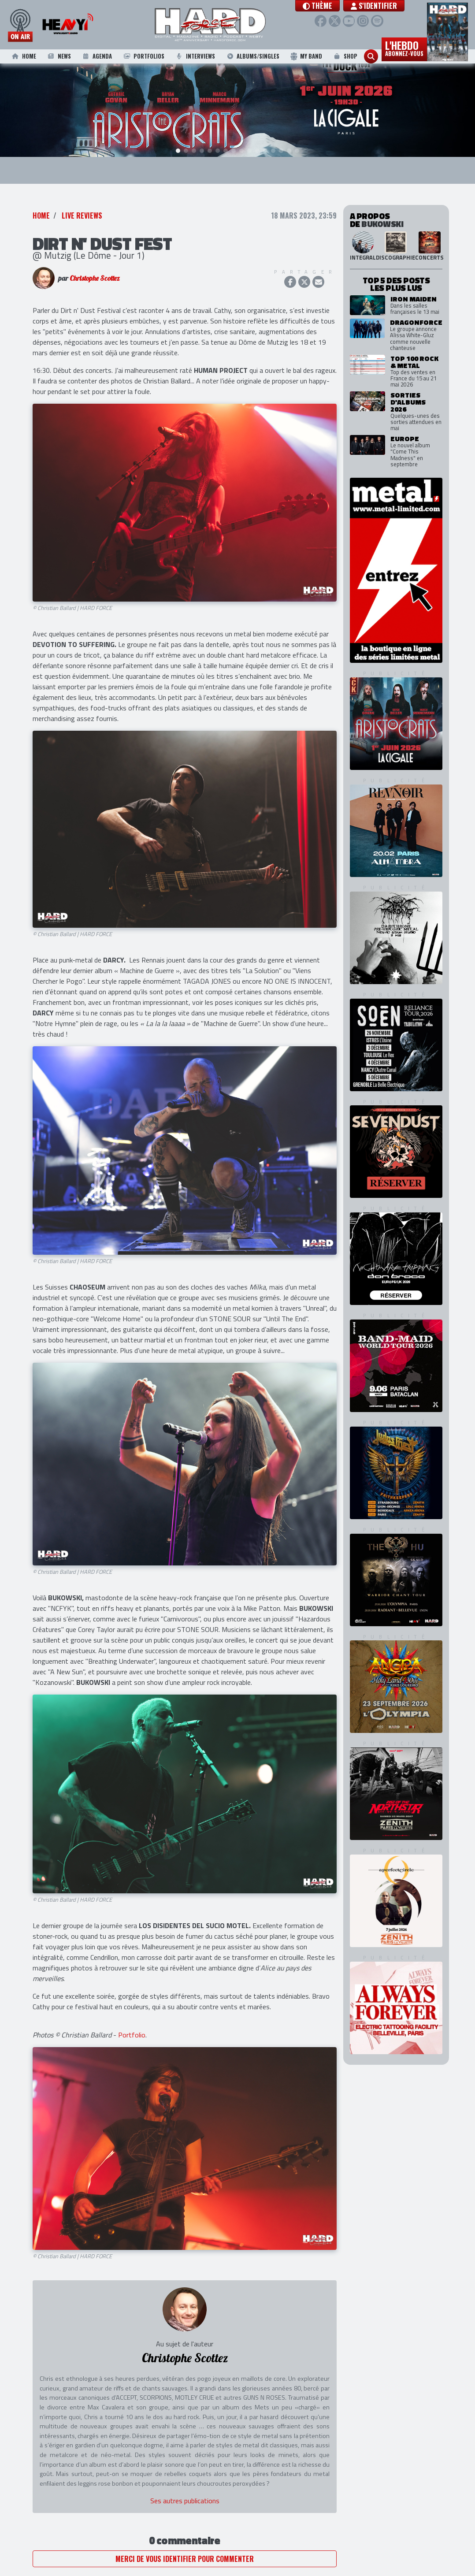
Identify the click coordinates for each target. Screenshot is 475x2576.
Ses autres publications (184, 2501)
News (58, 56)
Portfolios (143, 56)
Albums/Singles (253, 56)
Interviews (195, 56)
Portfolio (131, 2035)
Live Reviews (82, 216)
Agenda (96, 56)
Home (23, 56)
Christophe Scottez (95, 279)
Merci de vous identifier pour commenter (184, 2559)
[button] (333, 5)
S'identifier (390, 5)
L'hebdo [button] (404, 47)
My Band (306, 56)
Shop (344, 56)
